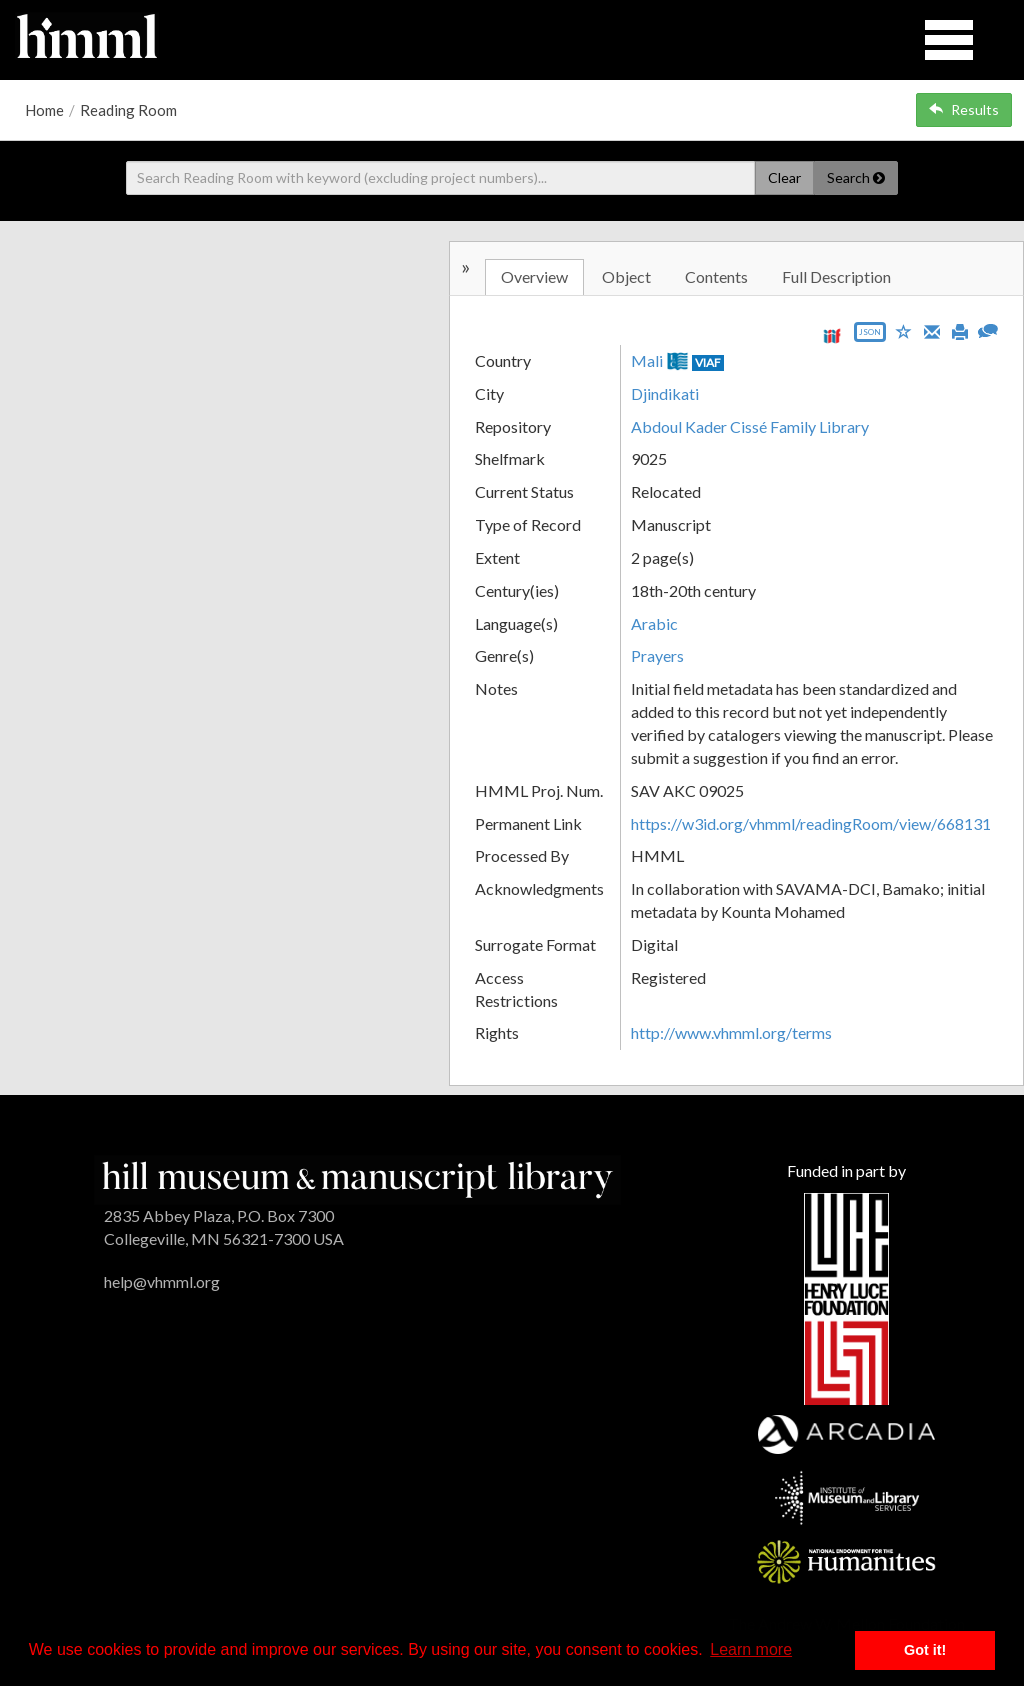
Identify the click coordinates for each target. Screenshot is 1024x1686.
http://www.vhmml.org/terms (731, 1032)
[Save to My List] (904, 330)
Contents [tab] (716, 276)
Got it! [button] (925, 1650)
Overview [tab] (534, 276)
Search (856, 177)
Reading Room (128, 110)
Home (44, 110)
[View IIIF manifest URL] (832, 335)
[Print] (960, 330)
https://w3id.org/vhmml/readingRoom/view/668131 (811, 823)
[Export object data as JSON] (870, 336)
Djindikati (665, 393)
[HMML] (357, 1177)
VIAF (708, 362)
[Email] (932, 330)
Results (964, 109)
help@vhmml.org (162, 1281)
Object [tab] (626, 276)
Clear (784, 177)
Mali (647, 360)
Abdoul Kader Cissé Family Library (750, 426)
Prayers (657, 655)
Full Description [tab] (836, 276)
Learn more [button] (751, 1649)
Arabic (654, 623)
